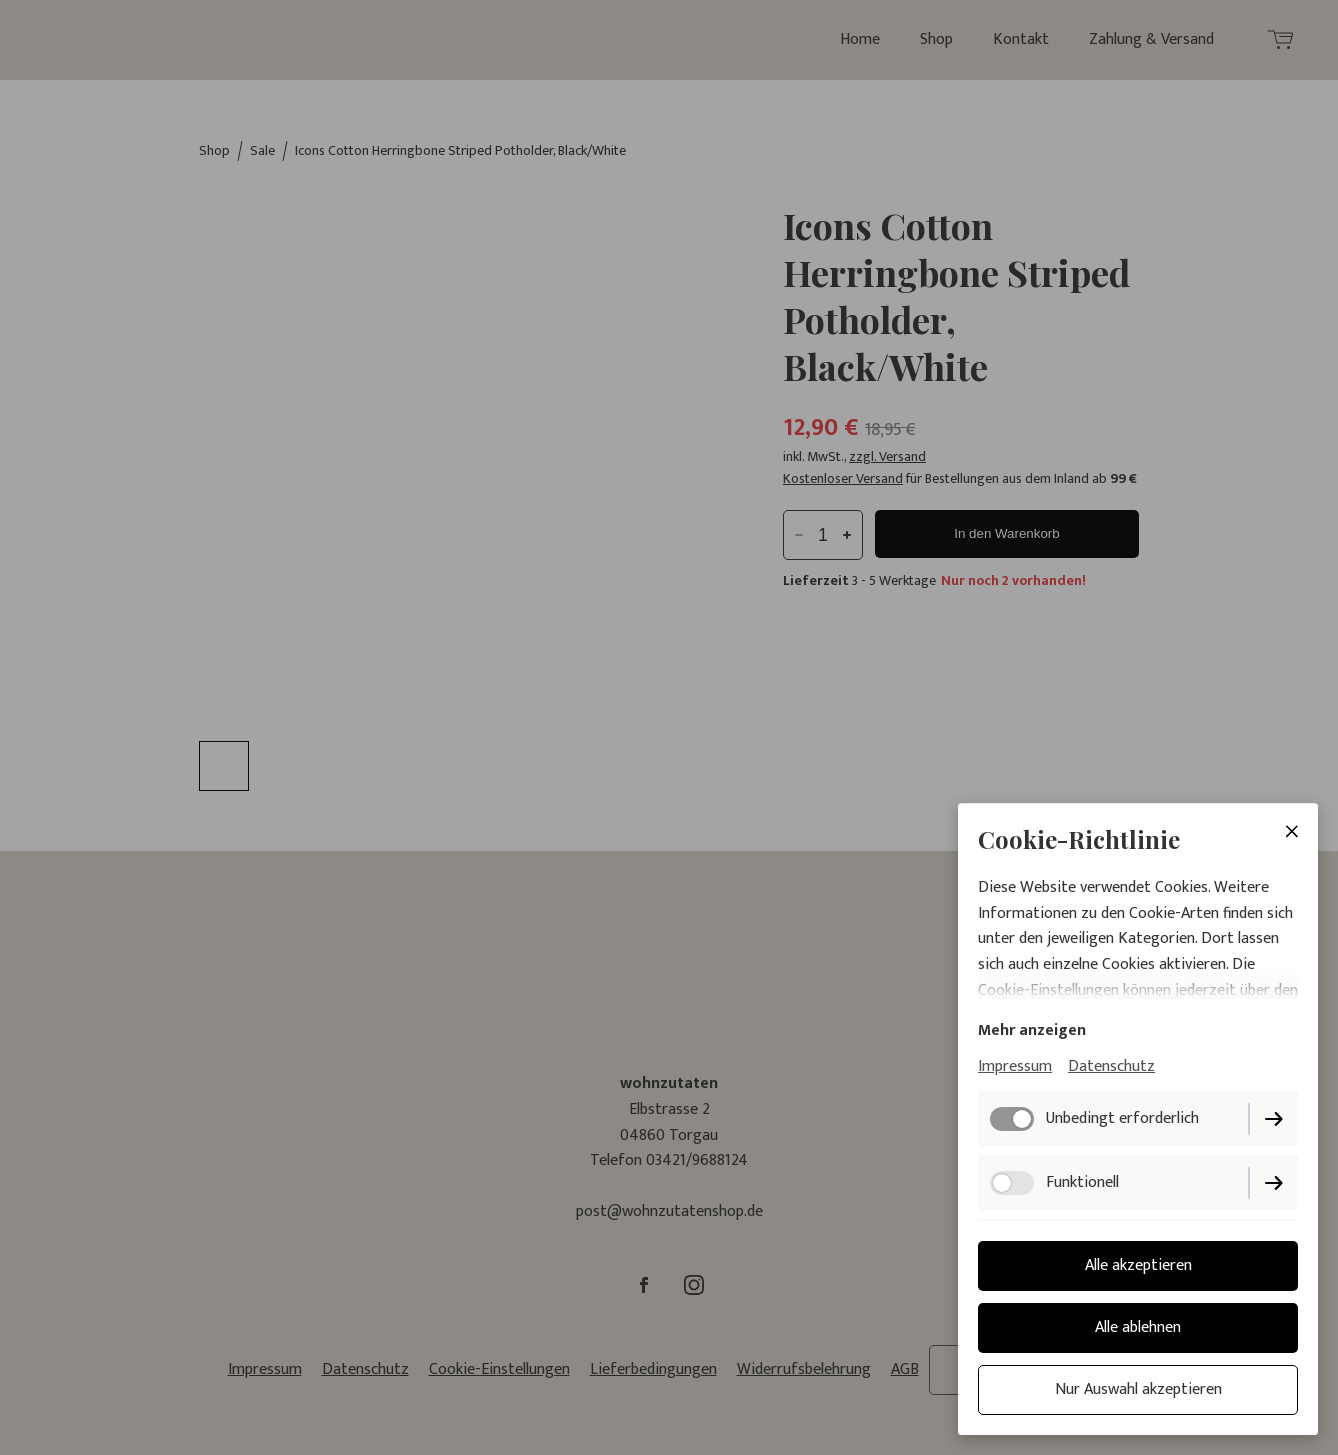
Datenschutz (1111, 1066)
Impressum (1015, 1066)
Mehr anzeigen (1032, 1030)
